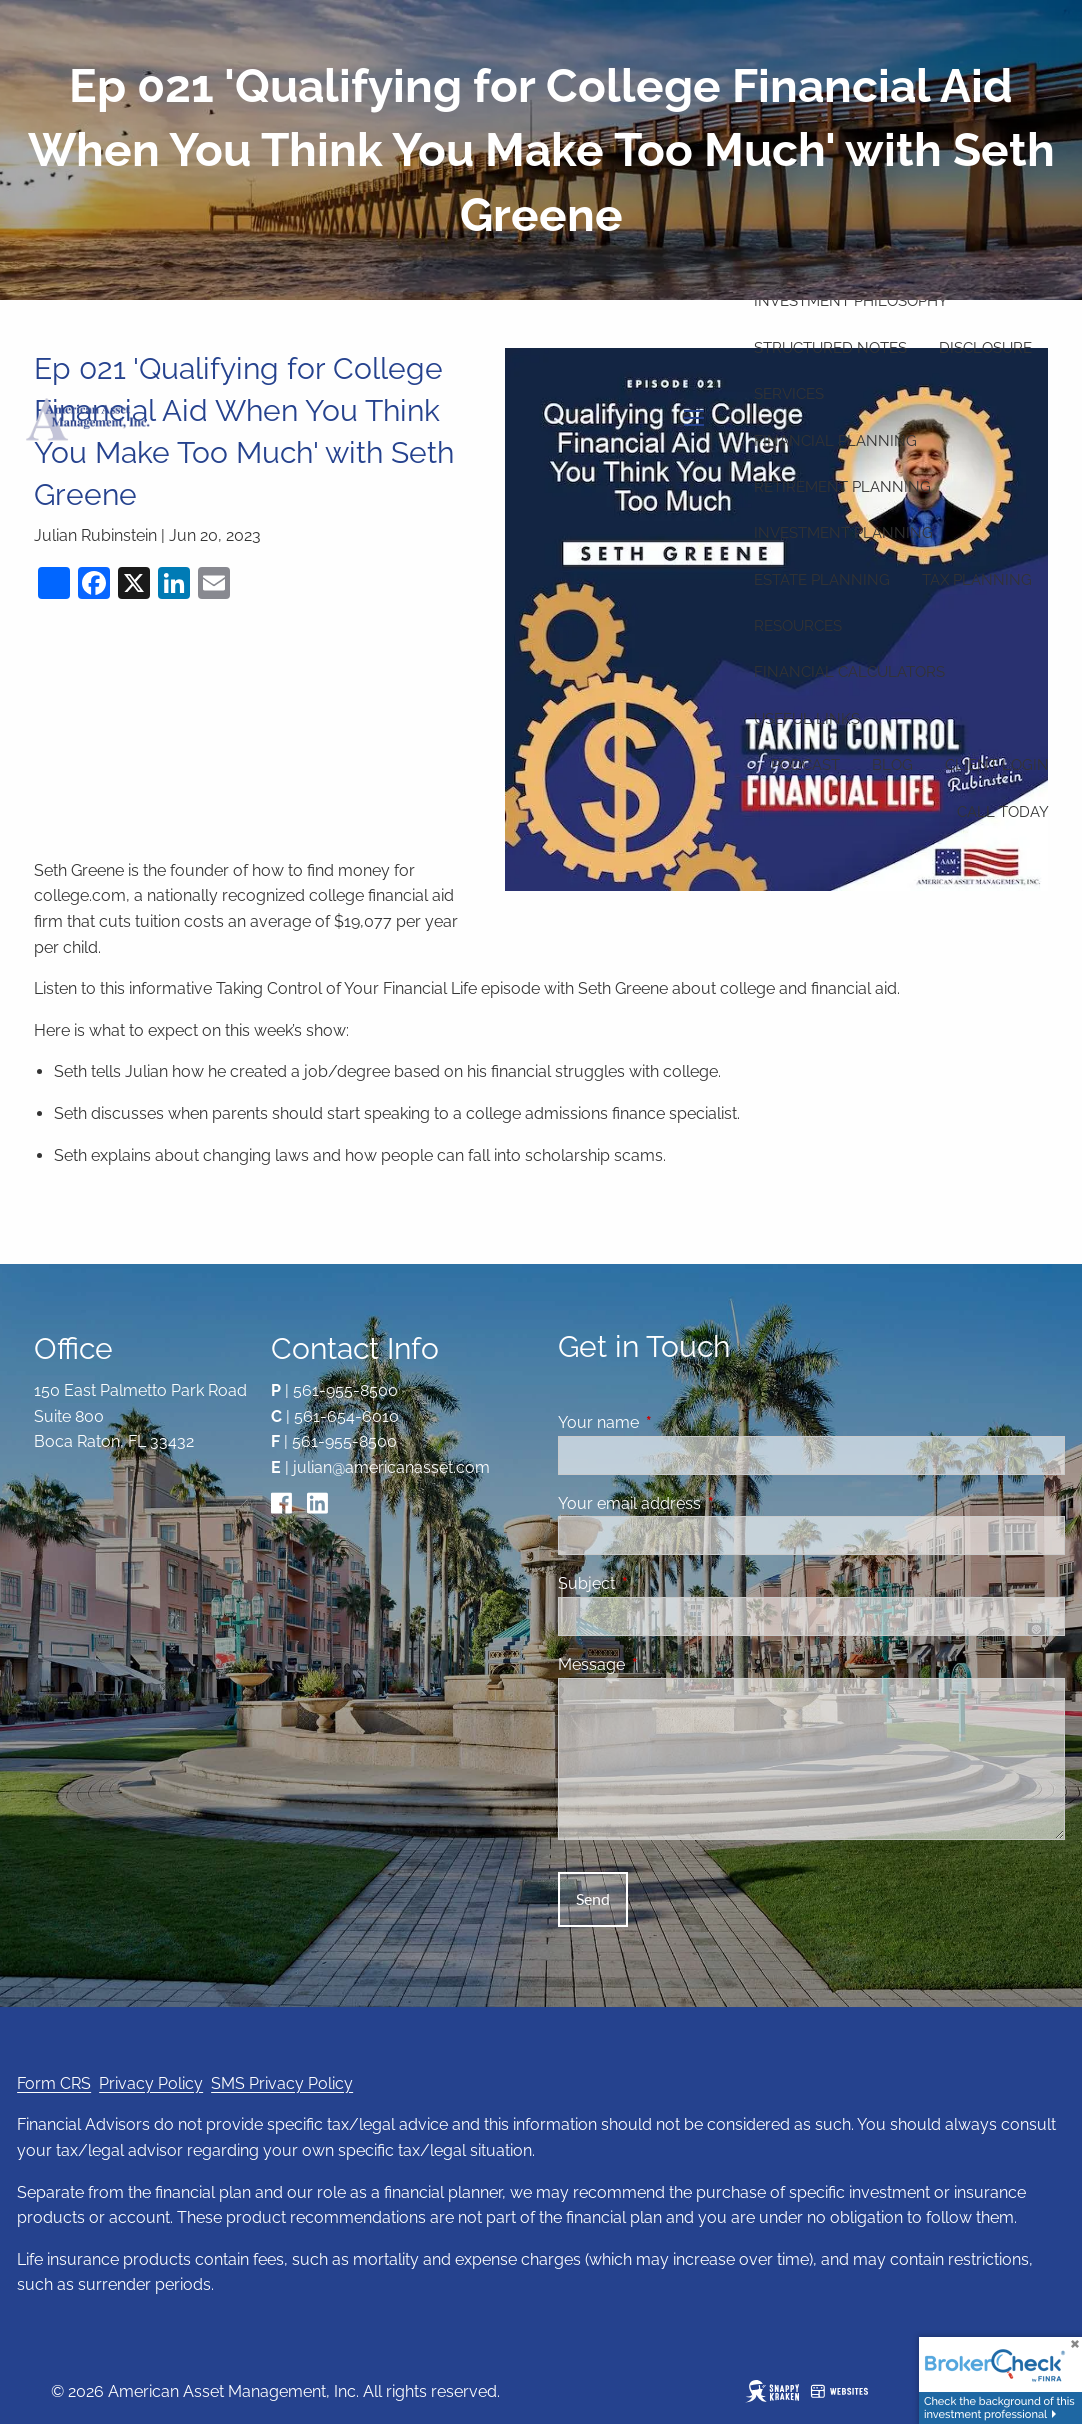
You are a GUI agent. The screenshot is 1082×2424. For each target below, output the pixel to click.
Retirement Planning (842, 487)
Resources (798, 626)
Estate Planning (822, 580)
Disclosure (985, 348)
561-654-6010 (346, 1416)
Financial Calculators (849, 672)
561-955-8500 (345, 1390)
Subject (663, 1583)
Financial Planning (835, 441)
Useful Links (807, 719)
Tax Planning (977, 580)
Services (789, 394)
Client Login (997, 765)
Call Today (1003, 812)
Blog (892, 765)
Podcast (805, 765)
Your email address (706, 1503)
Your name (675, 1422)
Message (668, 1664)
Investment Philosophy (851, 301)
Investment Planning (843, 533)
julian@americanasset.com (391, 1467)
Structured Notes (830, 348)
